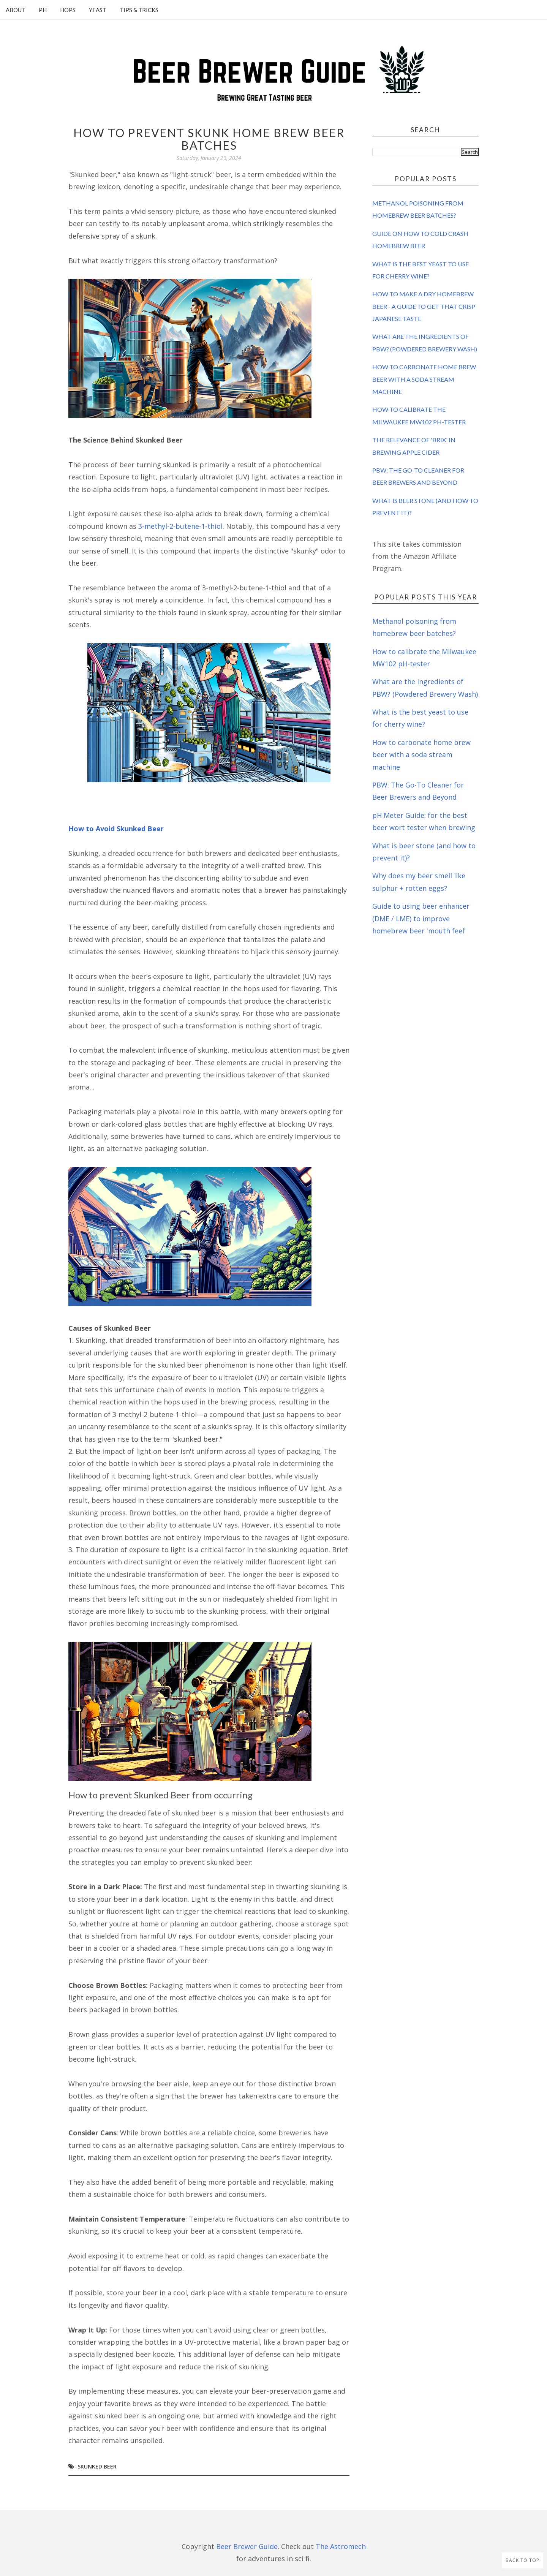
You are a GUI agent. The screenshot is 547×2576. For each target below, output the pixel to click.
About (15, 9)
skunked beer (97, 2466)
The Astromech (341, 2546)
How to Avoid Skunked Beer (116, 828)
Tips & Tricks (139, 9)
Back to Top (522, 2560)
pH (43, 9)
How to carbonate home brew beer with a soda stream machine (424, 379)
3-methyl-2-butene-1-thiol (180, 526)
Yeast (97, 9)
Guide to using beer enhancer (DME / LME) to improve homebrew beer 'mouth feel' (421, 918)
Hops (68, 9)
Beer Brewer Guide (247, 2546)
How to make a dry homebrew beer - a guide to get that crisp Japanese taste (423, 306)
